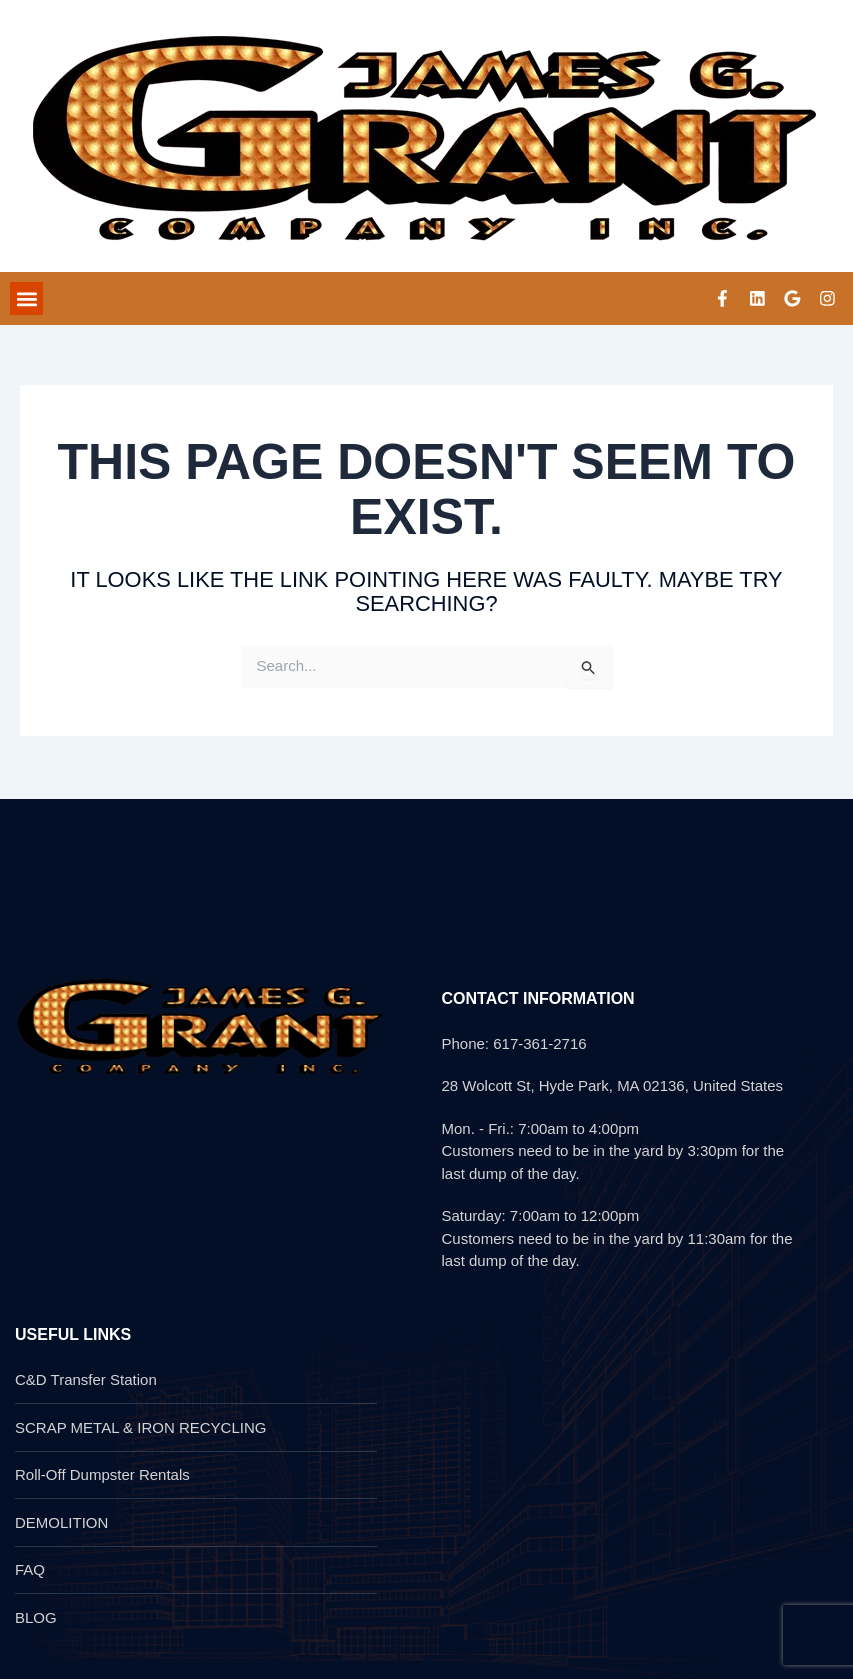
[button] (26, 300)
